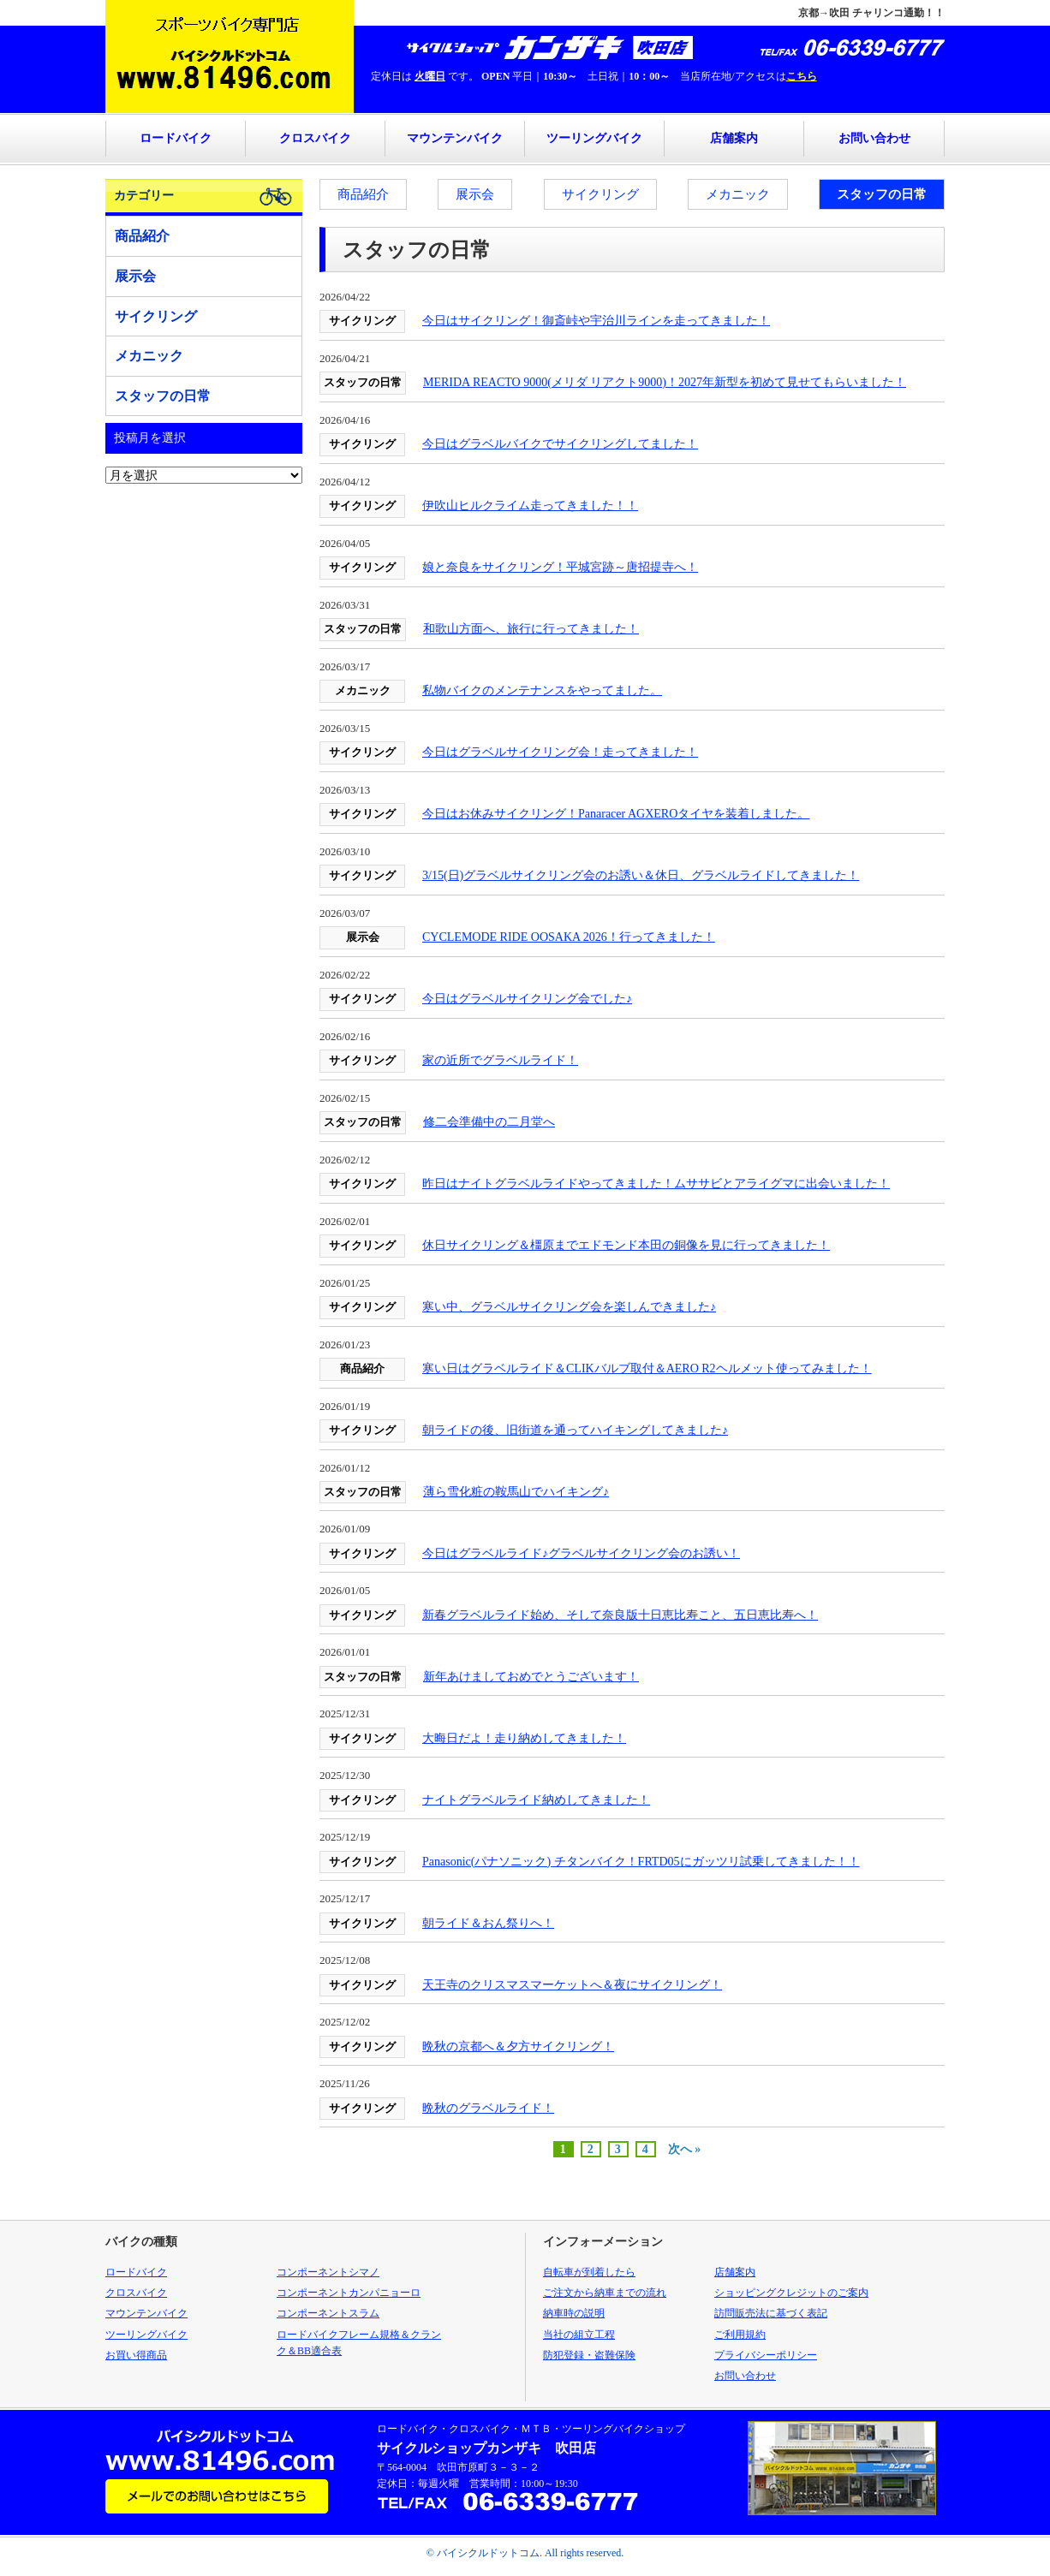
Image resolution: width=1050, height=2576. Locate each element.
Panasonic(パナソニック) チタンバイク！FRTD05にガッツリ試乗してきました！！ (641, 1861)
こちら (801, 76)
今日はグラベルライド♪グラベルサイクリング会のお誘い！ (581, 1553)
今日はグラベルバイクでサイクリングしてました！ (560, 443)
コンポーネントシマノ (328, 2272)
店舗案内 (734, 138)
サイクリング (600, 194)
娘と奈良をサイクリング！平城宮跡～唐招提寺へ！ (560, 567)
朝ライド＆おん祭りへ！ (488, 1923)
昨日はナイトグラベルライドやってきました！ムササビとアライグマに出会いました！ (656, 1183)
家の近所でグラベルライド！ (500, 1060)
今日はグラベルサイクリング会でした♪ (527, 998)
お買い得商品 (136, 2355)
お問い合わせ (874, 138)
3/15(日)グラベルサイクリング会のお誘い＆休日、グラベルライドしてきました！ (640, 875)
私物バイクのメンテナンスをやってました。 (542, 690)
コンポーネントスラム (328, 2313)
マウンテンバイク (455, 138)
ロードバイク (176, 138)
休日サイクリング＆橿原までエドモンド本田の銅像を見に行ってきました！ (626, 1245)
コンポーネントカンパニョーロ (349, 2293)
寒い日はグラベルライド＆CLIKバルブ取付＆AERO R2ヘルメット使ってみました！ (647, 1368)
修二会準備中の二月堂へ (489, 1121)
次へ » (684, 2149)
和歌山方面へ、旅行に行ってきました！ (531, 628)
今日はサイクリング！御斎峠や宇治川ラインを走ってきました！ (596, 320)
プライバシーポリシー (765, 2355)
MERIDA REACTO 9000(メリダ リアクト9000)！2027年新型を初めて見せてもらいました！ (664, 382)
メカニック (738, 194)
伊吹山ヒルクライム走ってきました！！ (530, 505)
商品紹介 (363, 194)
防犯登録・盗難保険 (589, 2355)
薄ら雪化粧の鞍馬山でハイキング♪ (516, 1491)
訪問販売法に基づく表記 (770, 2313)
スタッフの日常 (882, 194)
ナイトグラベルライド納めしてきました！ (536, 1800)
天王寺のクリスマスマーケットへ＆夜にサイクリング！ (572, 1984)
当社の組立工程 (579, 2335)
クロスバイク (315, 138)
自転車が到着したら (589, 2272)
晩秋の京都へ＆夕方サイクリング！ (518, 2046)
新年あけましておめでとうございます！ (531, 1676)
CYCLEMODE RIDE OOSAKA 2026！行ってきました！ (568, 937)
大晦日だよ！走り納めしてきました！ (524, 1738)
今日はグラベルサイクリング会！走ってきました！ (560, 752)
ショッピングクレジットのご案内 (791, 2293)
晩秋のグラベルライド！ (488, 2108)
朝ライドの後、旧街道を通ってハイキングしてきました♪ (575, 1430)
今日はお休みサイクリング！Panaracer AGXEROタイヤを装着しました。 (615, 813)
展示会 (475, 194)
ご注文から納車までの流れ (604, 2293)
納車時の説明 (574, 2313)
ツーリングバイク (594, 138)
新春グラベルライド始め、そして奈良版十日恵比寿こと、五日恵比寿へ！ (620, 1615)
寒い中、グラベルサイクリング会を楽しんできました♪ (569, 1306)
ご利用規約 (740, 2335)
